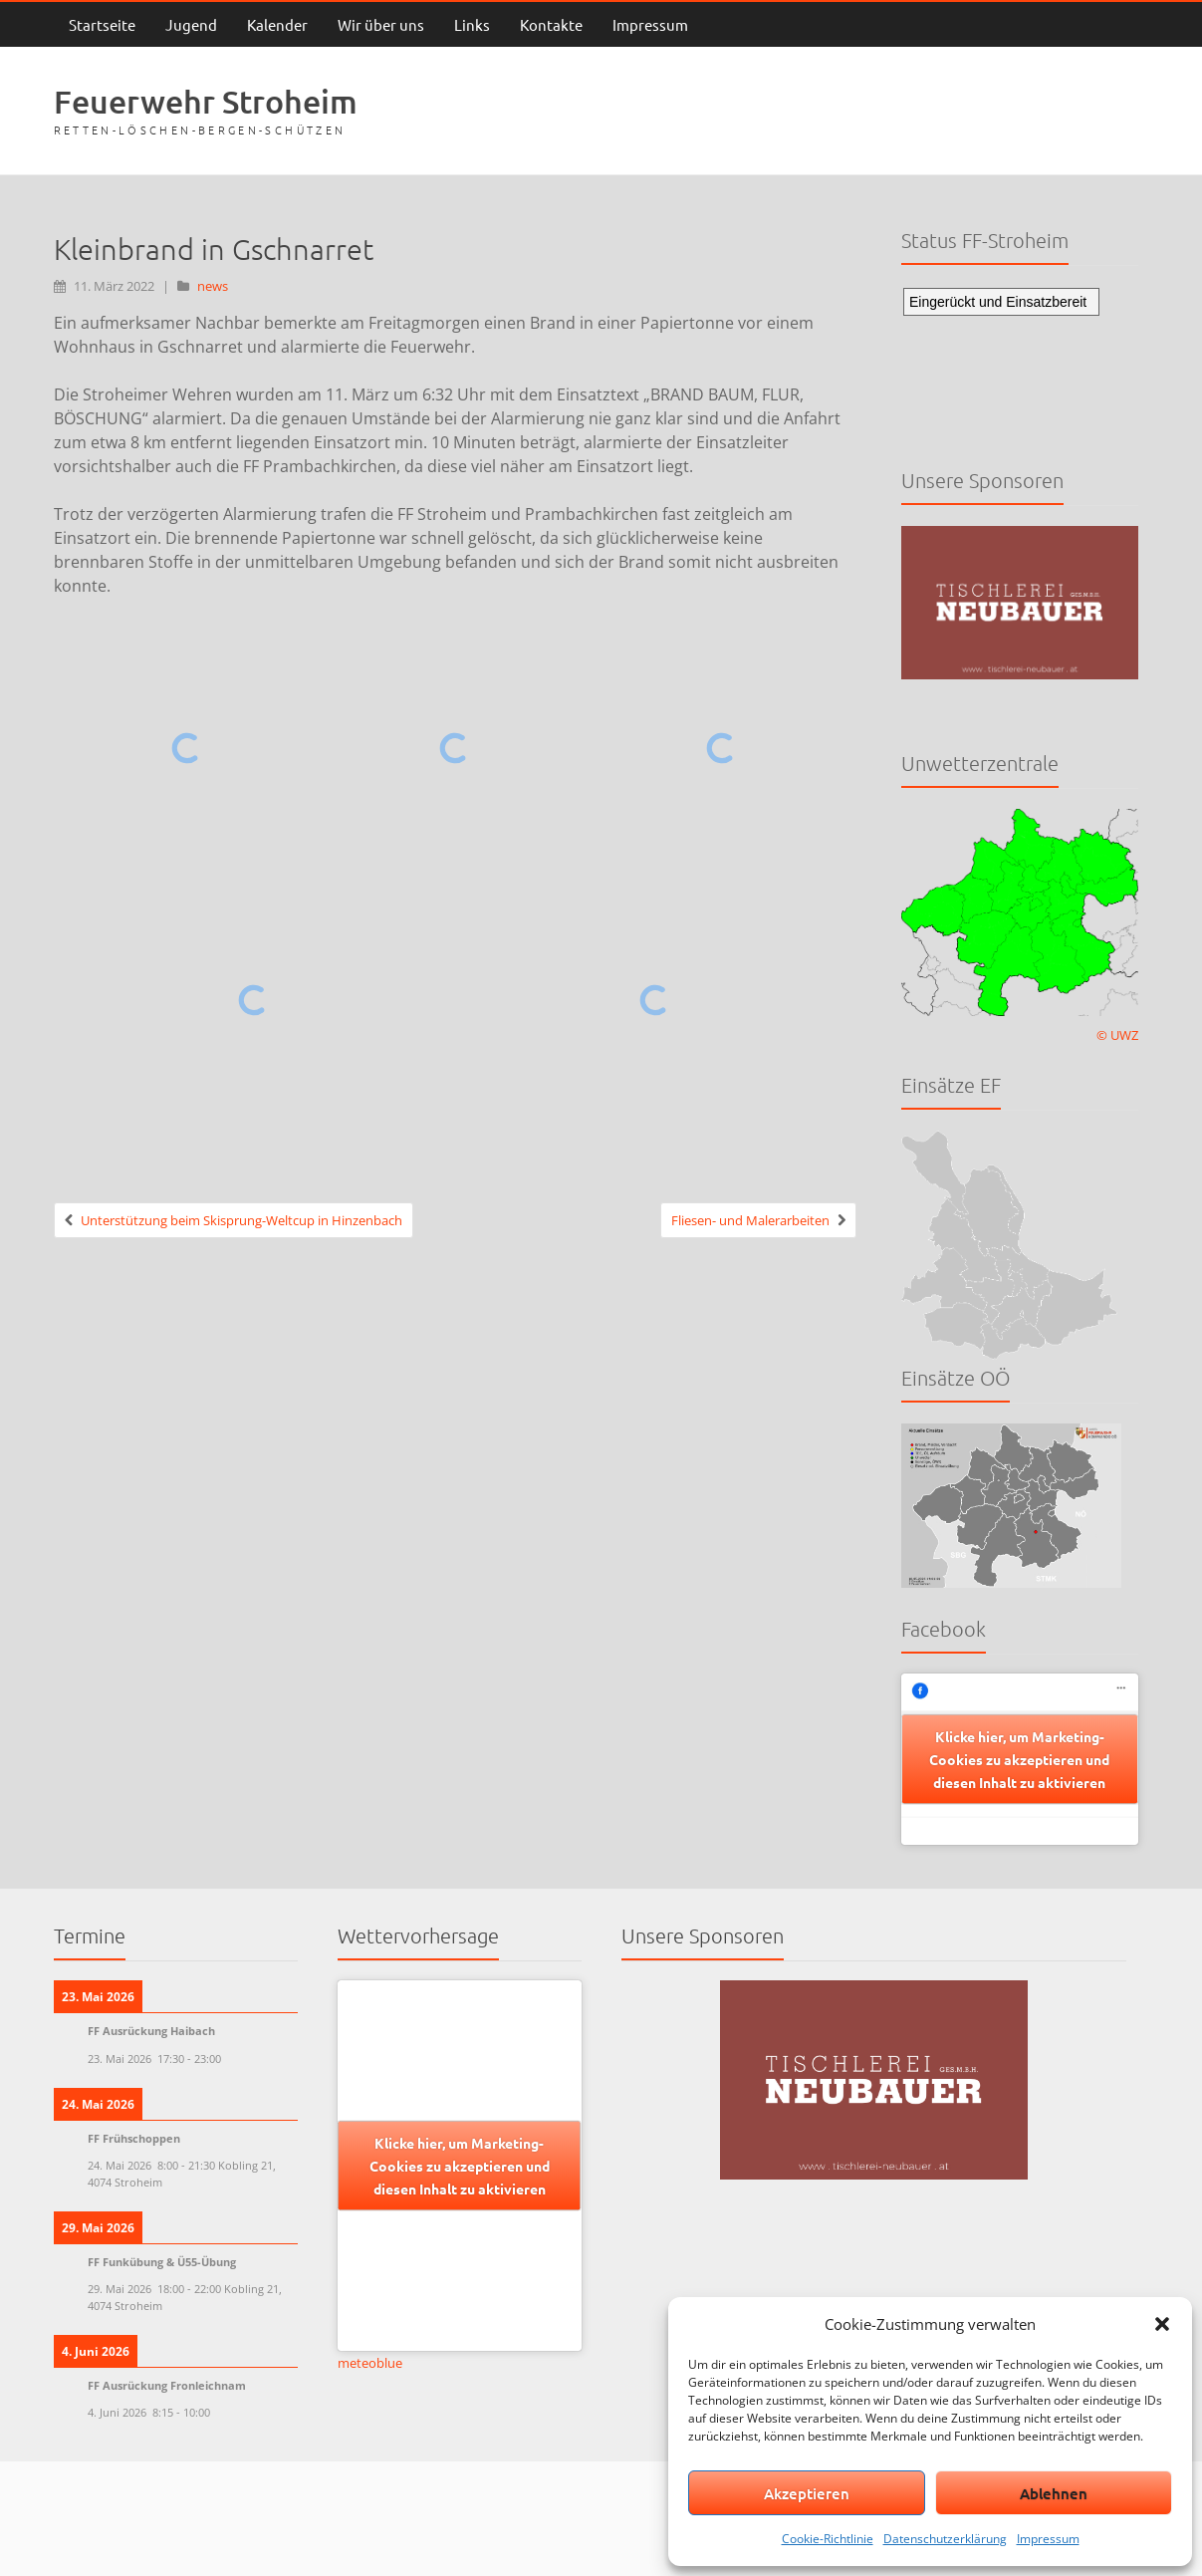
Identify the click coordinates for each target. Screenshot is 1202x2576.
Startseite (102, 24)
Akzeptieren (806, 2493)
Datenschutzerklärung (945, 2538)
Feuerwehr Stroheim (206, 101)
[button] (1162, 2324)
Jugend (191, 24)
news (212, 286)
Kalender (277, 24)
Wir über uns (381, 24)
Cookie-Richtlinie (827, 2538)
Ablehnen (1053, 2493)
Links (472, 24)
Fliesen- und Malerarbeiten (750, 1220)
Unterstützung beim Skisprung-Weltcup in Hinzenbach (241, 1220)
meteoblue (370, 2363)
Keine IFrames (1019, 360)
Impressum (1048, 2538)
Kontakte (551, 24)
